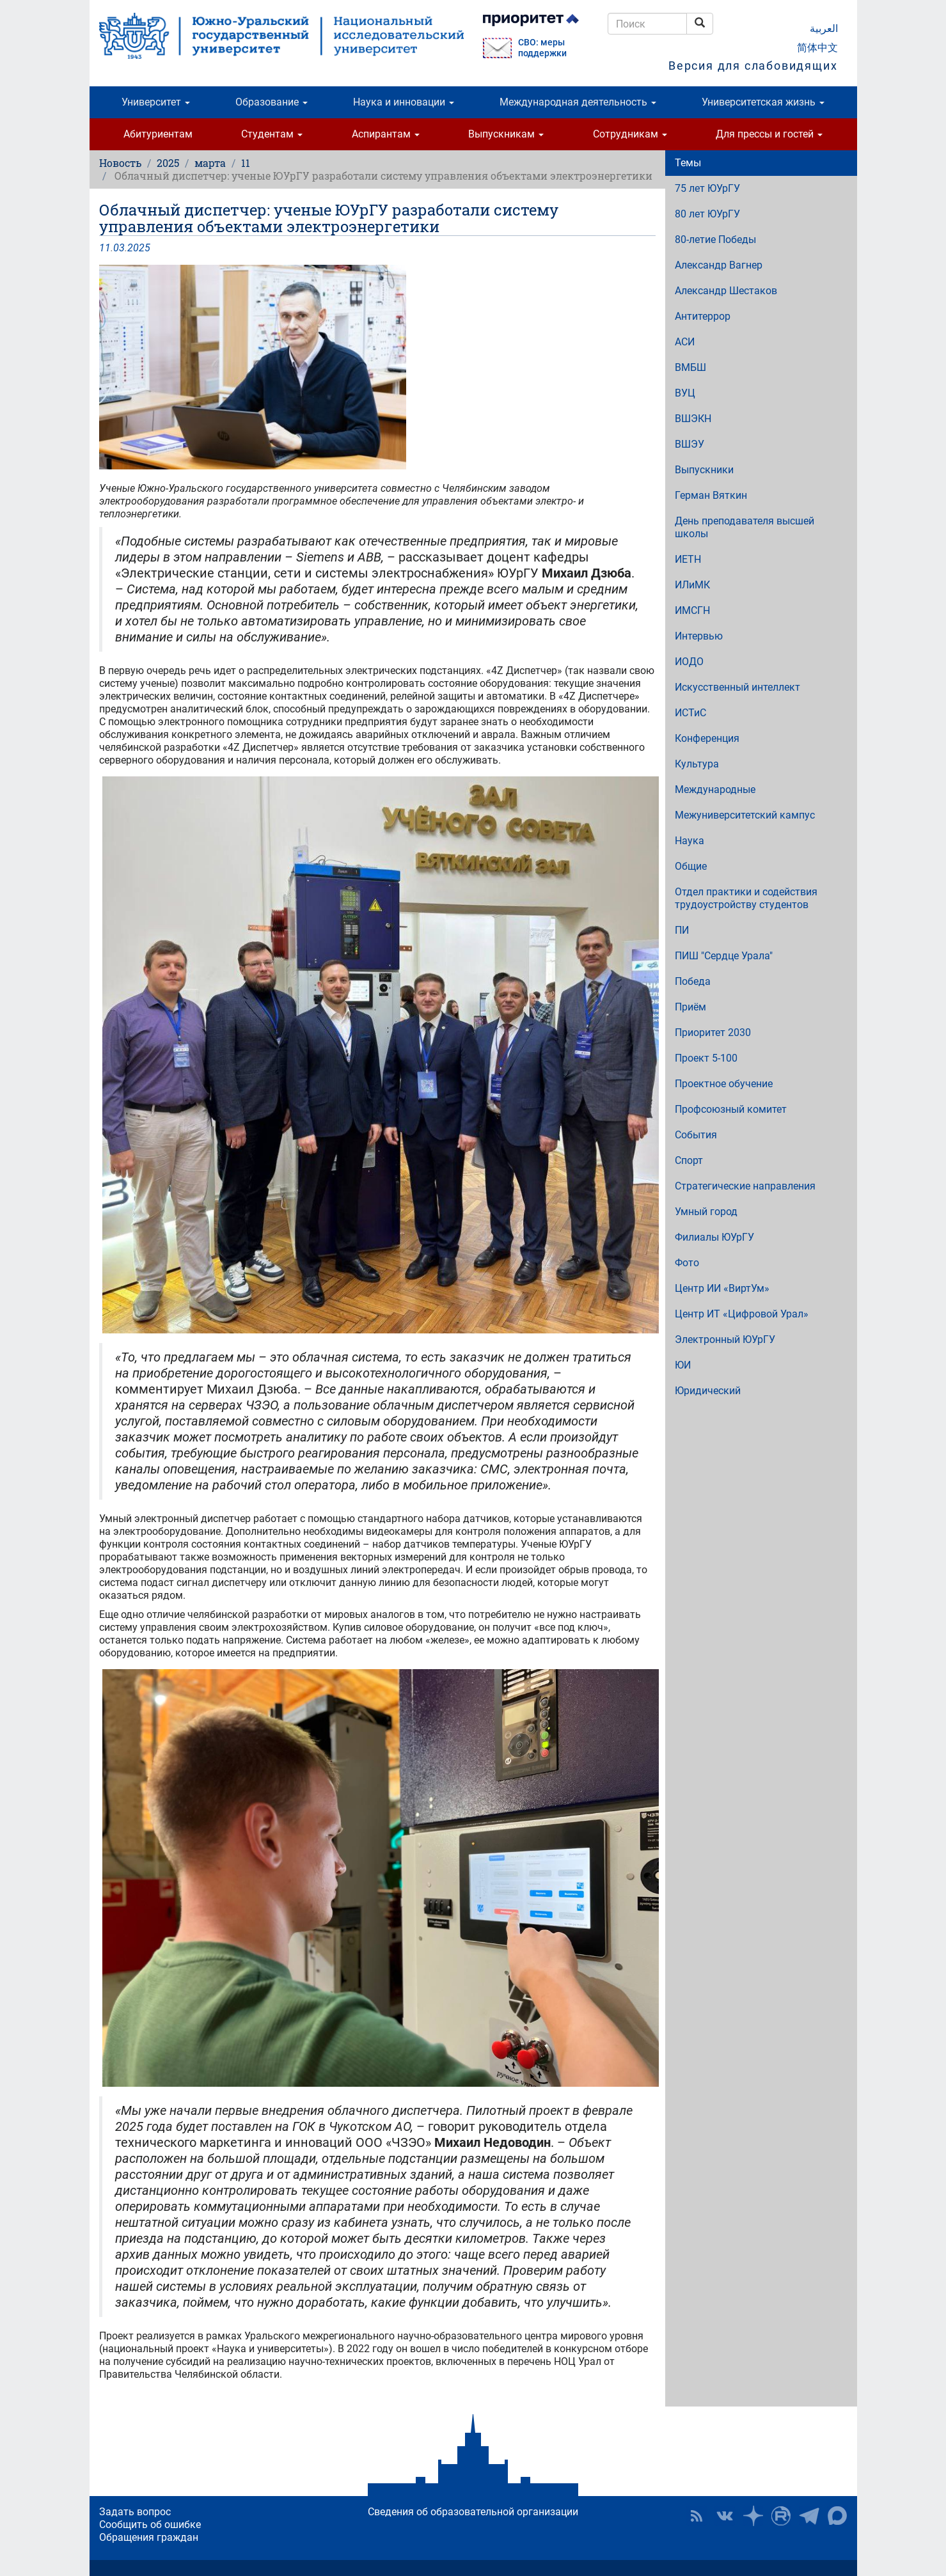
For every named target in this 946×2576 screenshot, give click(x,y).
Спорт (689, 1160)
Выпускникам (506, 134)
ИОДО (689, 662)
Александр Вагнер (718, 265)
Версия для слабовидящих (752, 65)
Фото (687, 1263)
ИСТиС (690, 713)
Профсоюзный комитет (731, 1109)
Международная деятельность (578, 102)
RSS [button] (696, 2516)
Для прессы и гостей (769, 134)
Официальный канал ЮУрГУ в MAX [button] (837, 2516)
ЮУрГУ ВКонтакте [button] (724, 2516)
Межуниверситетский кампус (745, 815)
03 (119, 248)
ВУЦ (685, 393)
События (696, 1135)
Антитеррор (702, 316)
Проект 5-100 (706, 1058)
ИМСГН (692, 610)
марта (210, 162)
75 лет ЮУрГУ (707, 188)
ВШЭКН (693, 418)
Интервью (699, 636)
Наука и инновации (403, 102)
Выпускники (704, 470)
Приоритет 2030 (713, 1032)
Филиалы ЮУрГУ (714, 1237)
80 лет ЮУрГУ (707, 214)
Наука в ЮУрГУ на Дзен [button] (753, 2516)
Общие (691, 866)
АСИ (685, 342)
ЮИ (683, 1365)
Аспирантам (386, 134)
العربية (824, 28)
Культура (697, 764)
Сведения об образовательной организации (473, 2512)
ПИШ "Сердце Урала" (724, 956)
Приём (690, 1007)
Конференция (707, 738)
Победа (693, 981)
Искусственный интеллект (737, 687)
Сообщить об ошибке (150, 2524)
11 (245, 162)
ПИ (682, 930)
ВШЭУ (689, 444)
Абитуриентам (158, 134)
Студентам (272, 134)
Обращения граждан (148, 2537)
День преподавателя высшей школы (744, 527)
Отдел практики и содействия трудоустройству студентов (746, 898)
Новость (120, 162)
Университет (156, 102)
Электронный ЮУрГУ (725, 1339)
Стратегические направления (745, 1186)
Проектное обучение (724, 1084)
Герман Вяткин (711, 495)
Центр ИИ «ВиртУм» (722, 1288)
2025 (168, 162)
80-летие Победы (715, 239)
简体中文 (817, 48)
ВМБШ (690, 367)
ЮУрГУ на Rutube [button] (781, 2516)
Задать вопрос (135, 2512)
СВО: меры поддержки (542, 48)
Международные (715, 789)
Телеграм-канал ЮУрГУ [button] (809, 2516)
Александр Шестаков (726, 291)
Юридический (708, 1391)
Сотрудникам (630, 134)
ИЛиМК (692, 585)
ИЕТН (688, 559)
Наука (689, 841)
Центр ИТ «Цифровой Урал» (741, 1314)
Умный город (706, 1212)
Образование (271, 102)
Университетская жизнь (763, 102)
